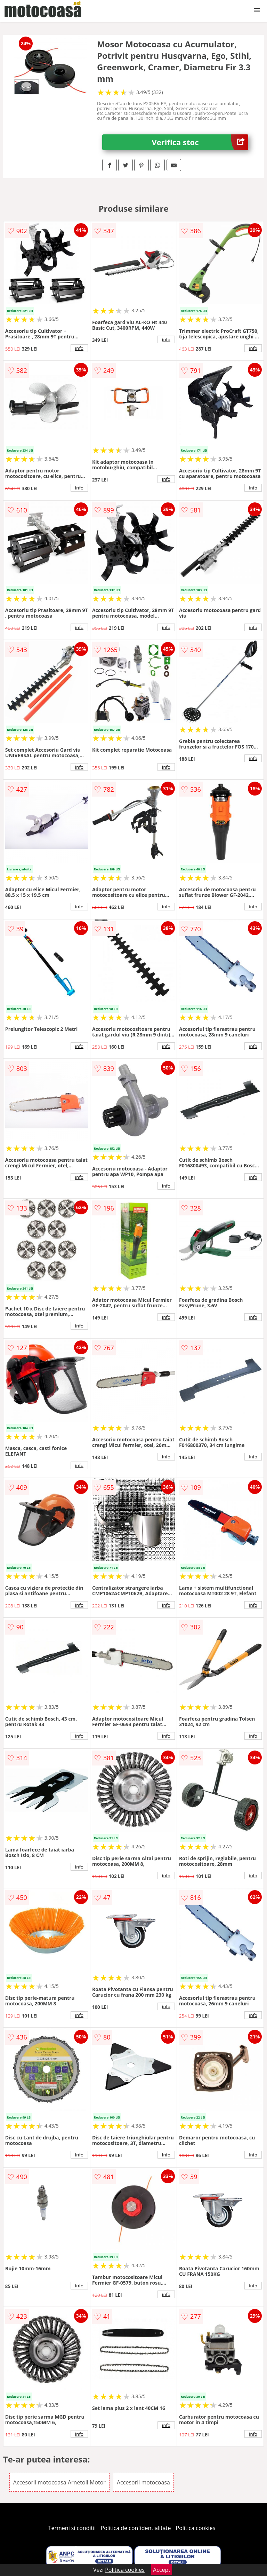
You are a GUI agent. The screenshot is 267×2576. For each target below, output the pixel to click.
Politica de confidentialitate (136, 2528)
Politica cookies (196, 2528)
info (79, 348)
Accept (161, 2570)
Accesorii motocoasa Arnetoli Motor (59, 2482)
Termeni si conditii (72, 2528)
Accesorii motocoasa (143, 2482)
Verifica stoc (200, 142)
